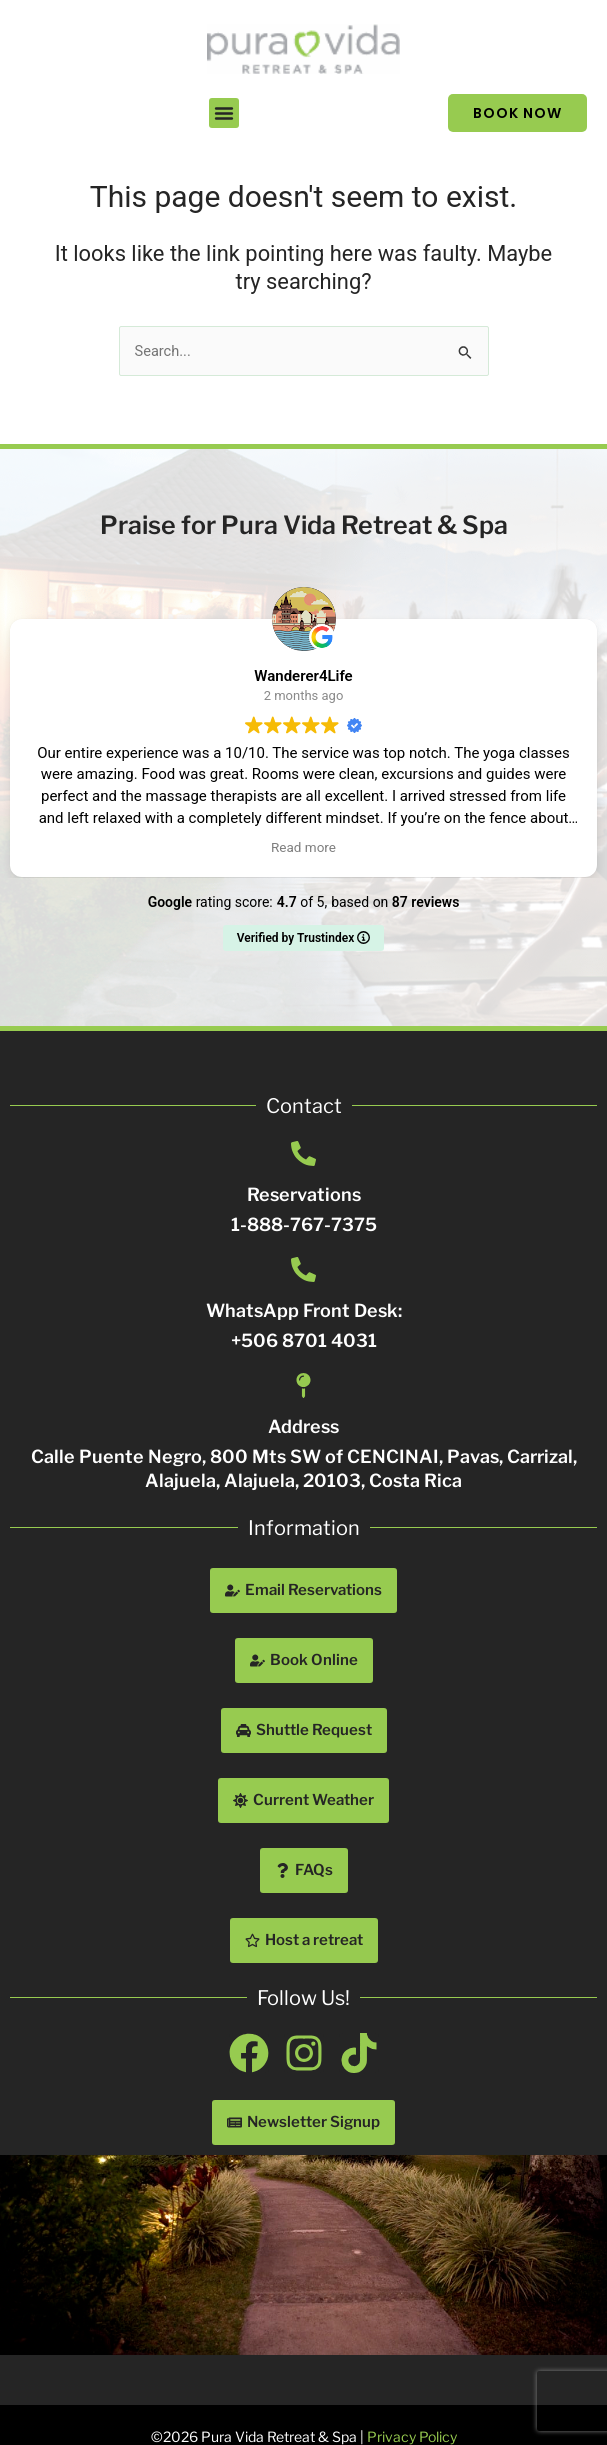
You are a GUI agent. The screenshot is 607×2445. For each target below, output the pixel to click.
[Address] (303, 1385)
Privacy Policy (412, 2436)
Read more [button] (303, 847)
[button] (224, 113)
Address (303, 1426)
